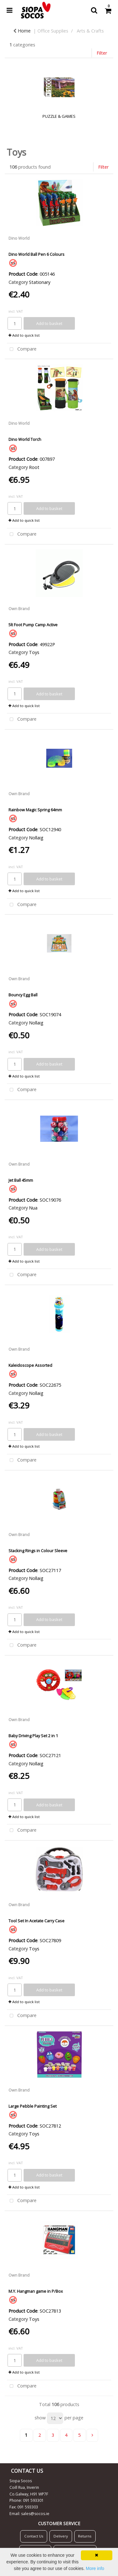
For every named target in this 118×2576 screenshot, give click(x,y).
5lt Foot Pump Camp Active (33, 624)
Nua (33, 1208)
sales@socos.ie (35, 2513)
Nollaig (36, 838)
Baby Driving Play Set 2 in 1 (33, 1735)
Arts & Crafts (90, 31)
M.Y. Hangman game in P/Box (35, 2291)
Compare (22, 349)
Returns (85, 2536)
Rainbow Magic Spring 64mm (35, 810)
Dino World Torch (24, 439)
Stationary (39, 282)
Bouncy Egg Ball (22, 995)
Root (34, 467)
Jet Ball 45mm (20, 1180)
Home (22, 31)
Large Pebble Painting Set (32, 2106)
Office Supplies (52, 31)
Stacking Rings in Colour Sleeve (37, 1550)
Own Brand (19, 608)
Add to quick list (24, 335)
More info (95, 2568)
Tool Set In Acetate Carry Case (36, 1921)
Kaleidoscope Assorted (30, 1365)
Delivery (60, 2536)
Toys (34, 652)
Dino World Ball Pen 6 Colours (36, 254)
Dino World (19, 238)
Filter (102, 53)
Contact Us (33, 2536)
